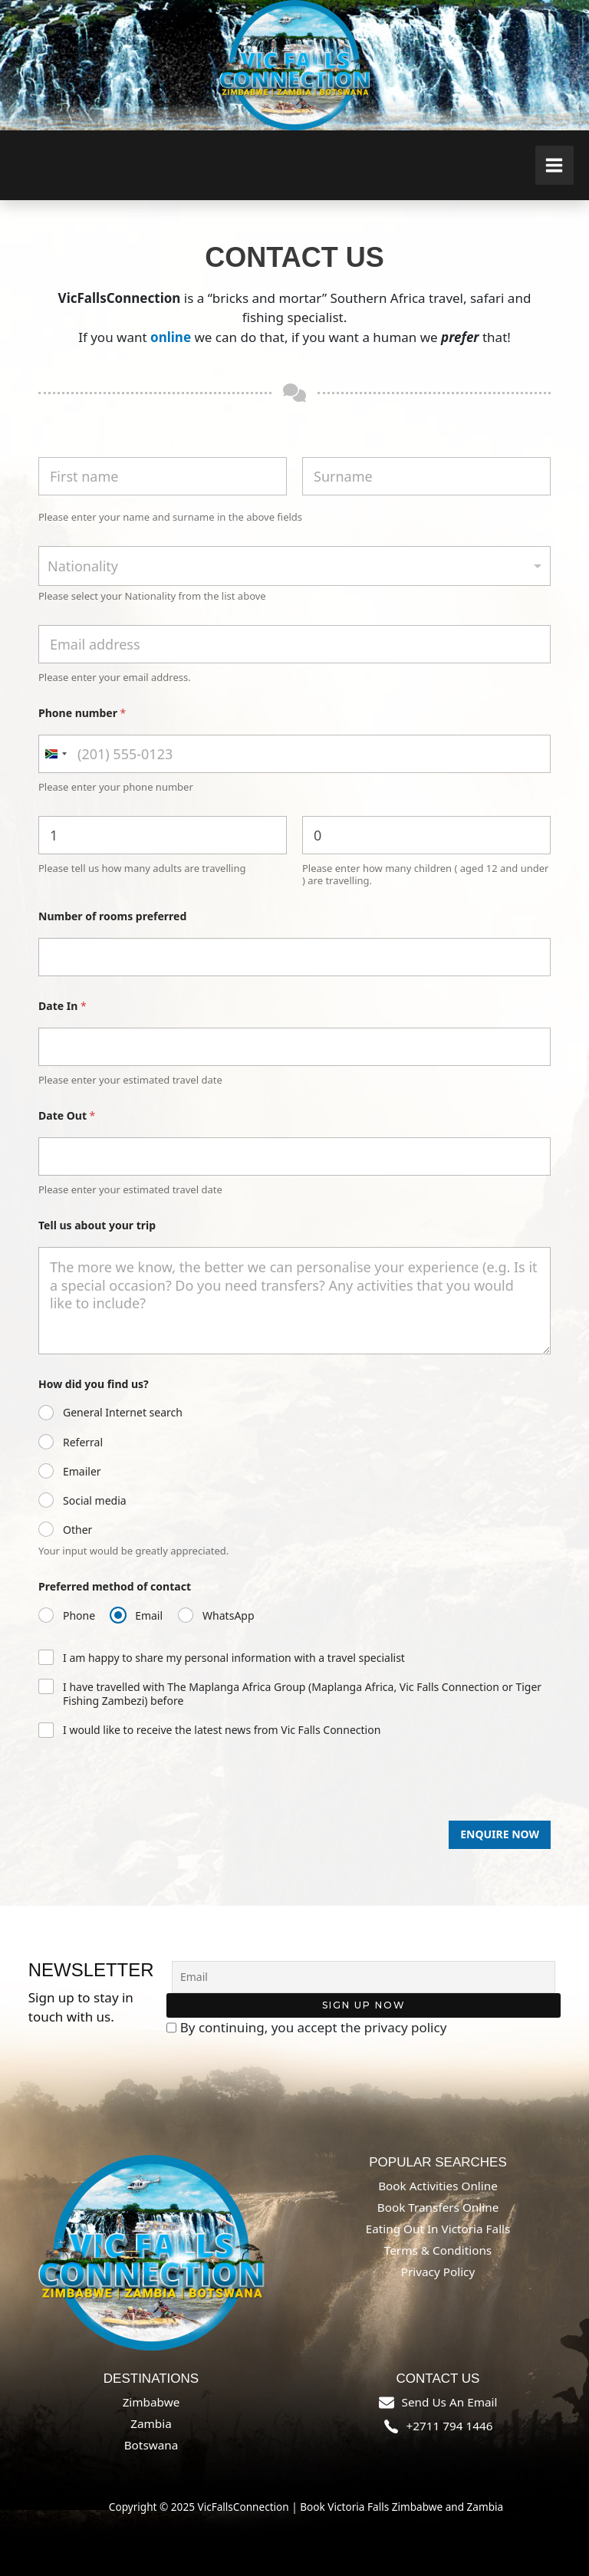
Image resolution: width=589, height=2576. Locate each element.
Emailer (82, 1472)
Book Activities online (438, 2185)
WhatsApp (228, 1616)
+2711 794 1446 (449, 2425)
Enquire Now (499, 1834)
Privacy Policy (438, 2271)
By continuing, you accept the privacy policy (306, 2028)
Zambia (151, 2423)
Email (149, 1616)
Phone (79, 1616)
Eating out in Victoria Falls (438, 2228)
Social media (95, 1501)
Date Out (66, 1115)
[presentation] (154, 1814)
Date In (62, 1005)
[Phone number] (294, 754)
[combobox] (294, 566)
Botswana (151, 2445)
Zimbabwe (151, 2402)
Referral (83, 1442)
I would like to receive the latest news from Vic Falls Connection (221, 1730)
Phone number (82, 712)
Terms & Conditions (438, 2250)
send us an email (450, 2402)
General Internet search (123, 1413)
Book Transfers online (438, 2207)
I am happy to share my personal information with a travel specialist (234, 1658)
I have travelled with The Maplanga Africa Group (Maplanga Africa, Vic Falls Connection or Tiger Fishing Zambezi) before (302, 1694)
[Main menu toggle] (554, 165)
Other (77, 1530)
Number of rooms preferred (112, 916)
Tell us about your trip (97, 1225)
